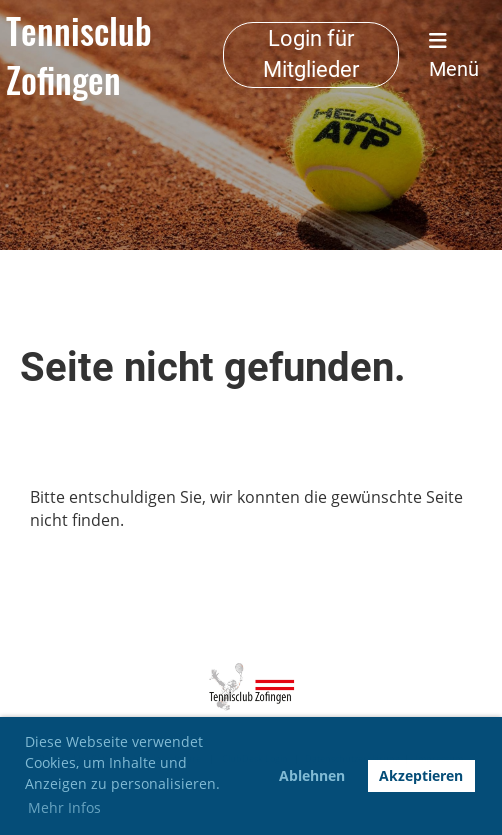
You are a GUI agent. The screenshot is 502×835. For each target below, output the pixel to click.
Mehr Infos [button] (64, 807)
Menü (454, 56)
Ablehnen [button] (312, 775)
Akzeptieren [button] (421, 775)
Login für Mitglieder (311, 54)
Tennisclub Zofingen (79, 55)
